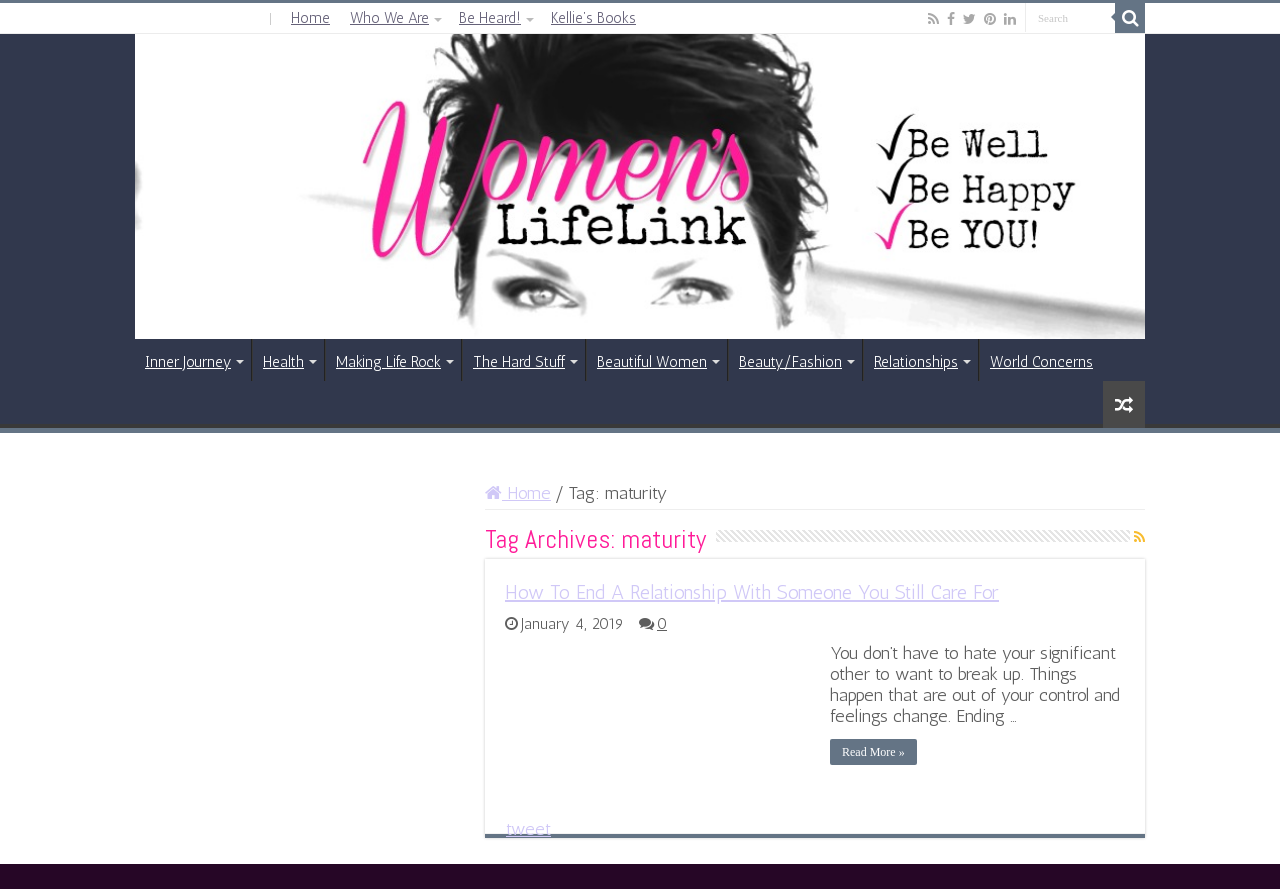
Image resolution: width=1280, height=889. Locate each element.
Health (283, 362)
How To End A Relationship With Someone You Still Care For (752, 592)
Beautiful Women (652, 362)
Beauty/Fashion (790, 362)
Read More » (873, 752)
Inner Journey (188, 362)
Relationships (916, 362)
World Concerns (1041, 362)
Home (310, 18)
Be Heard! (490, 18)
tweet (528, 829)
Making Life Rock (388, 362)
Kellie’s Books (593, 18)
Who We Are (389, 18)
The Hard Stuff (519, 362)
